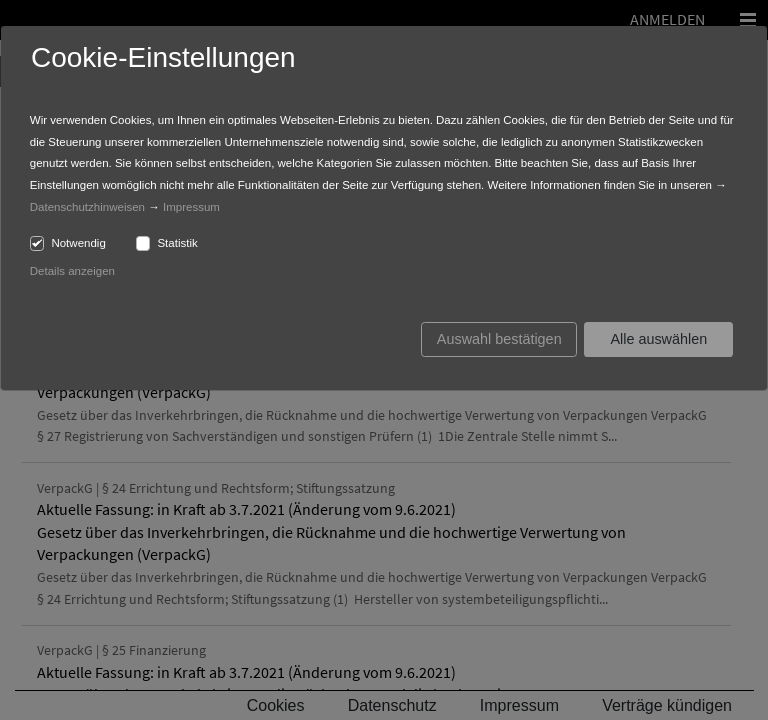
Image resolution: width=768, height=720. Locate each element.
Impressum (191, 207)
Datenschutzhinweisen (87, 207)
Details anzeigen (72, 271)
